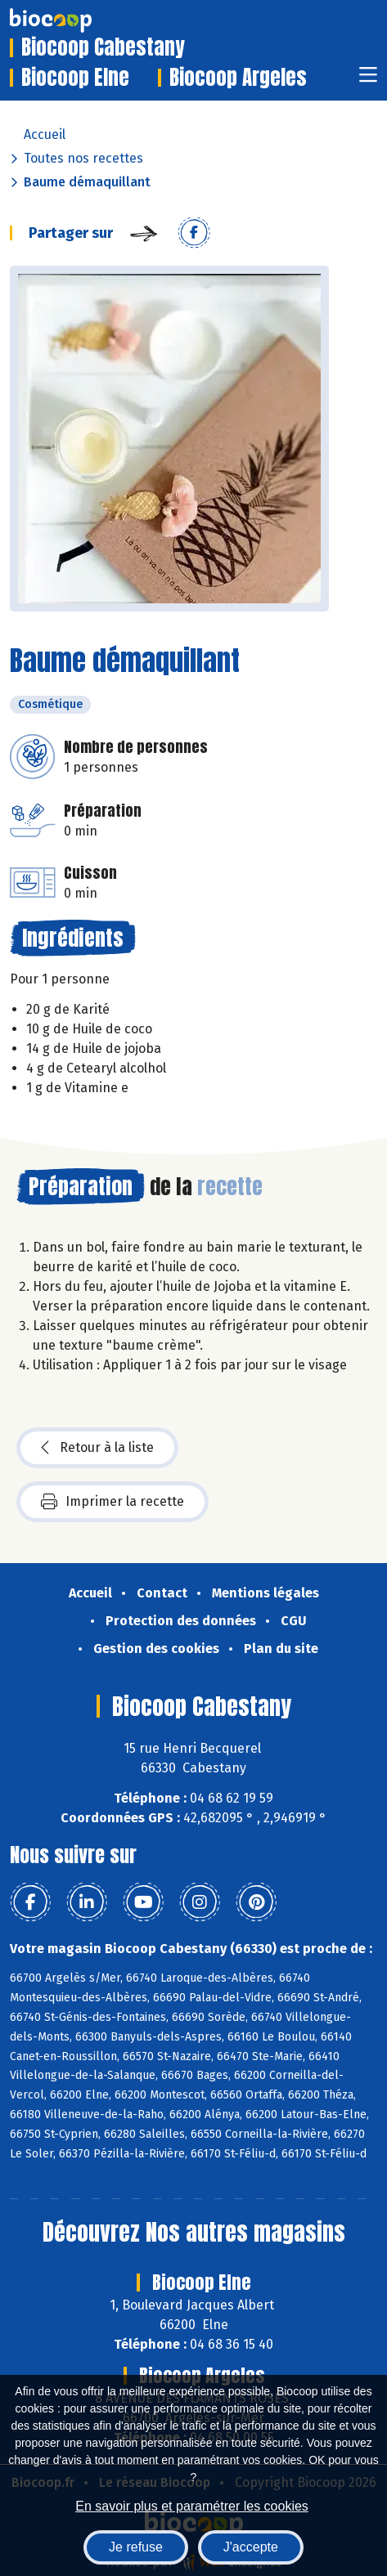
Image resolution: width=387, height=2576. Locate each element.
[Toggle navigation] (368, 79)
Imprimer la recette (112, 1502)
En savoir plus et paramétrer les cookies (191, 2506)
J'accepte (250, 2547)
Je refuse (136, 2547)
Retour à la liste (97, 1448)
